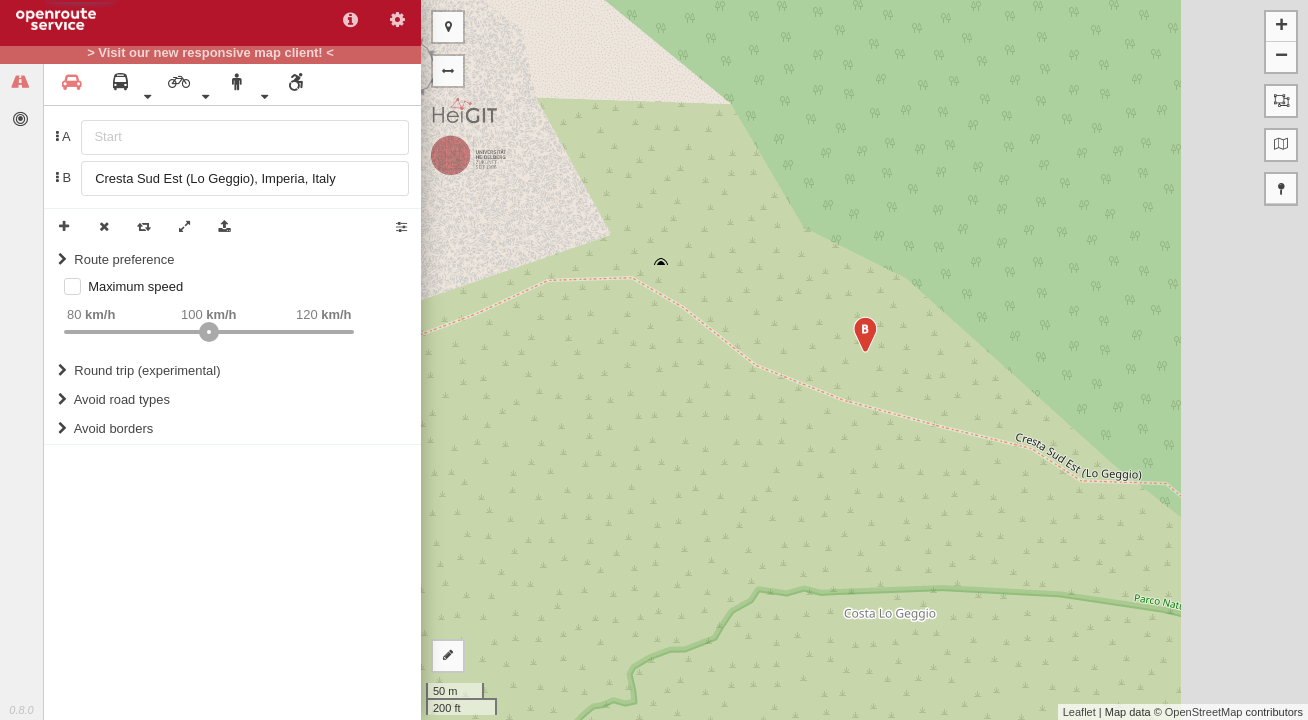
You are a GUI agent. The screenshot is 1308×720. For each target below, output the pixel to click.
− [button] (1281, 57)
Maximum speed (135, 286)
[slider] (209, 332)
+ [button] (1281, 27)
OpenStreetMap (1204, 712)
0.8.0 (21, 710)
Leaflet (1079, 712)
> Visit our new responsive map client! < (210, 53)
